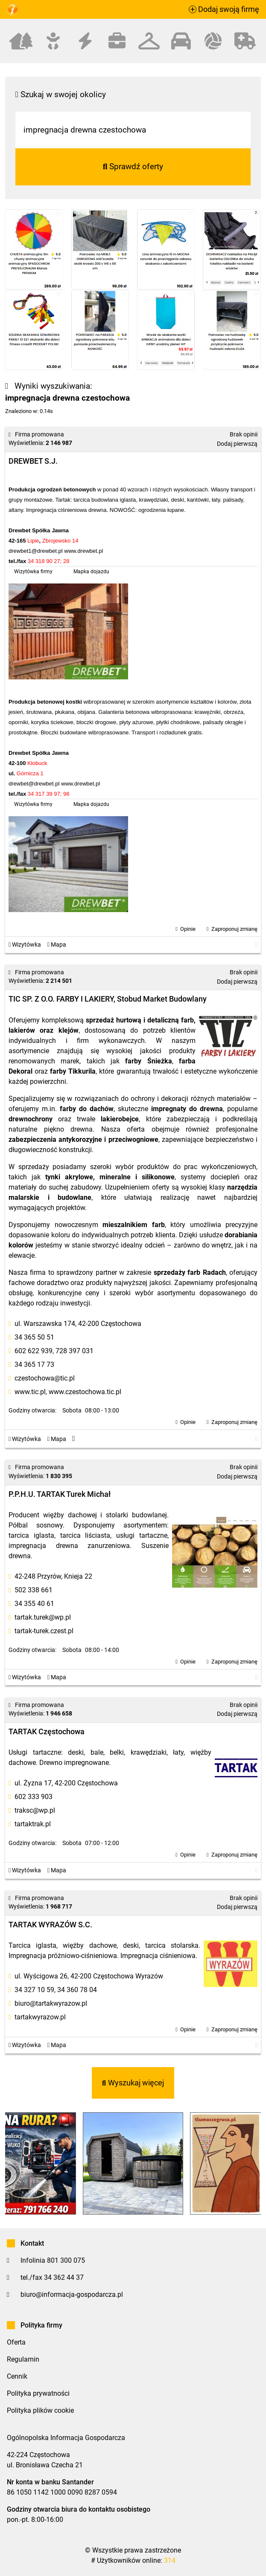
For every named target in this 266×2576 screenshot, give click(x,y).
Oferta (16, 2342)
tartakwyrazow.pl (40, 2017)
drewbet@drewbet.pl (34, 783)
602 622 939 (34, 1351)
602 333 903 (34, 1797)
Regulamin (23, 2359)
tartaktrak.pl (33, 1824)
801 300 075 (66, 2260)
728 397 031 (75, 1351)
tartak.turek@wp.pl (43, 1617)
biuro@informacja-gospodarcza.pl (71, 2294)
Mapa (56, 944)
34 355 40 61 (34, 1604)
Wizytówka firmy (33, 572)
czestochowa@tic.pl (45, 1378)
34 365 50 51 (34, 1337)
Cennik (17, 2376)
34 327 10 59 (34, 1990)
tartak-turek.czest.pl (44, 1631)
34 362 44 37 (64, 2277)
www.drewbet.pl (83, 551)
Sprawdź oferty (133, 166)
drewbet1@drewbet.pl (36, 551)
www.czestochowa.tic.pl (85, 1392)
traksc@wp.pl (35, 1810)
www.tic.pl (30, 1392)
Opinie (188, 929)
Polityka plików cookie (40, 2410)
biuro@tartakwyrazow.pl (51, 2003)
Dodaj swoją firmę (224, 9)
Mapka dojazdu (91, 572)
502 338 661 (34, 1590)
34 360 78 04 (77, 1990)
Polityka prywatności (38, 2393)
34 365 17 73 (34, 1364)
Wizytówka (25, 944)
